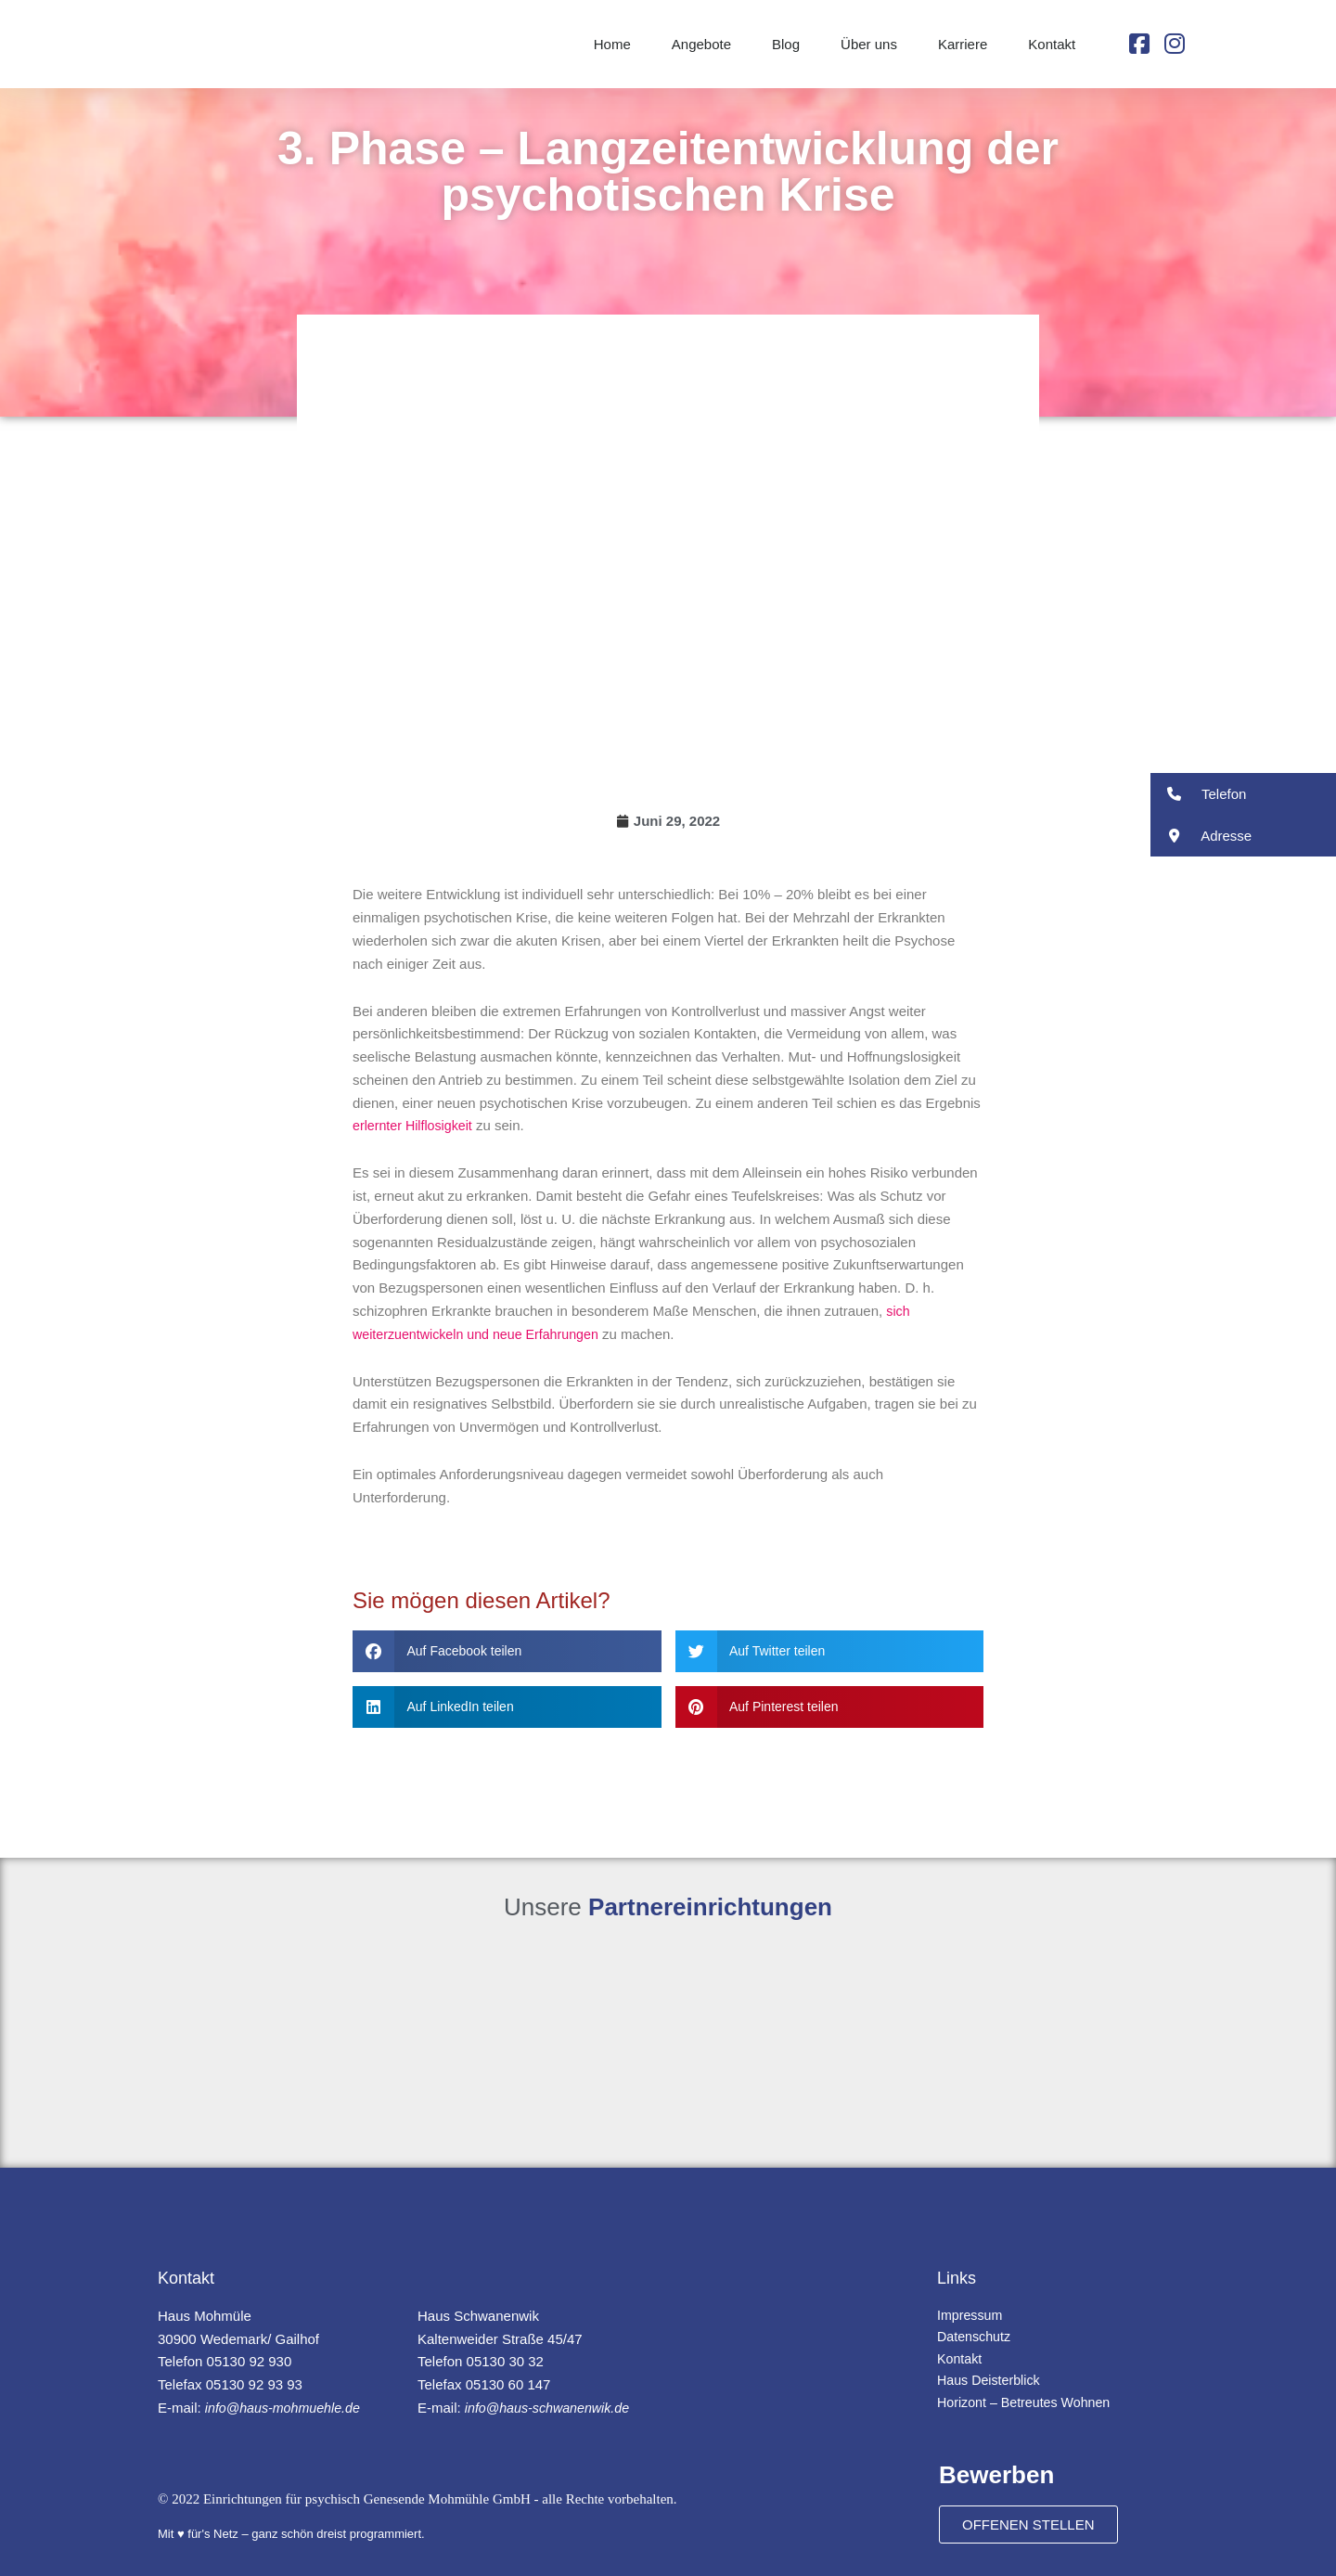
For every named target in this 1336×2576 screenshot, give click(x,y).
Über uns (869, 44)
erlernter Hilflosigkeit (416, 1125)
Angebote (701, 44)
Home (612, 44)
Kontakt (1051, 44)
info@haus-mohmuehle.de (286, 2407)
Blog (786, 44)
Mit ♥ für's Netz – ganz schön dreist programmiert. (291, 2534)
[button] (507, 1651)
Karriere (962, 44)
